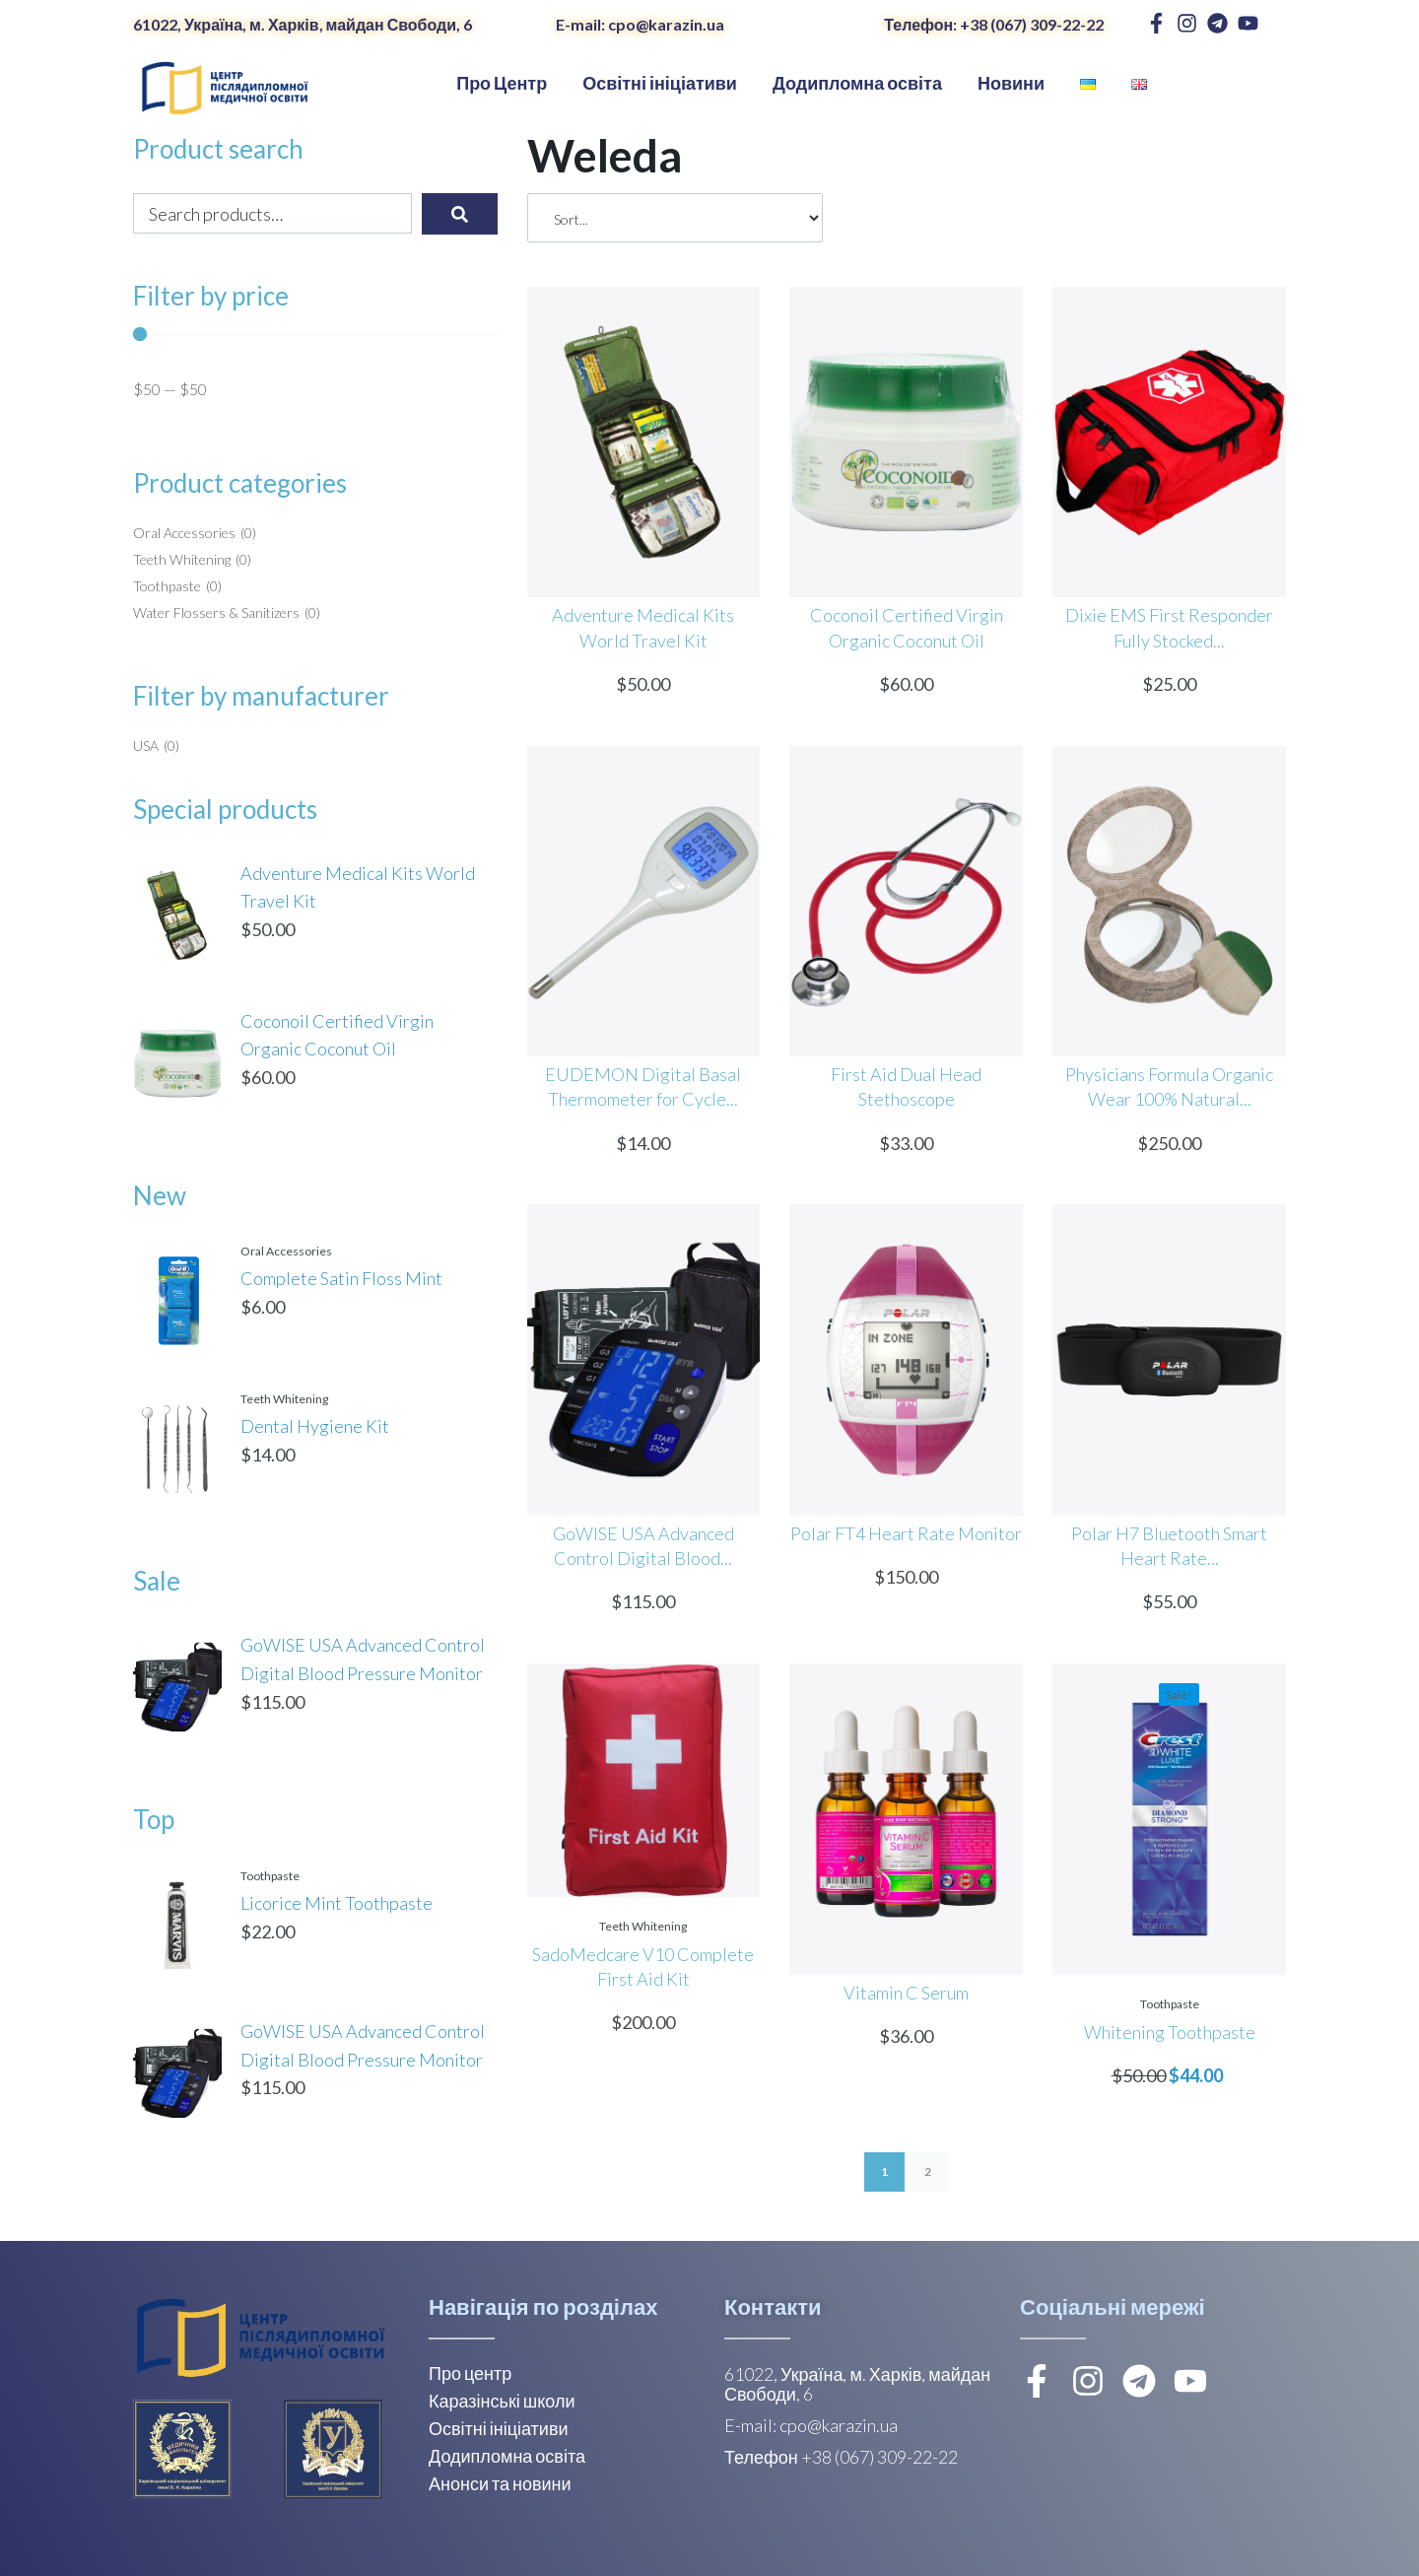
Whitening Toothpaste (1169, 2032)
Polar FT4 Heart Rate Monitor (906, 1533)
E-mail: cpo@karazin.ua (640, 24)
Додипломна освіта (507, 2456)
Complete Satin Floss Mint (341, 1278)
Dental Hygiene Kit (314, 1426)
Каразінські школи (501, 2400)
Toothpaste (270, 1875)
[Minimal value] (315, 334)
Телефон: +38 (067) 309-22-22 (994, 24)
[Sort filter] (675, 217)
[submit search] (460, 214)
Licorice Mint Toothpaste (336, 1903)
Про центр (470, 2373)
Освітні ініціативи (499, 2428)
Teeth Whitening (284, 1398)
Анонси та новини (500, 2483)
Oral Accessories (286, 1251)
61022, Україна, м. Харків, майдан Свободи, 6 (302, 24)
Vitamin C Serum (906, 1992)
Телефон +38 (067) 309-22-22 (841, 2457)
